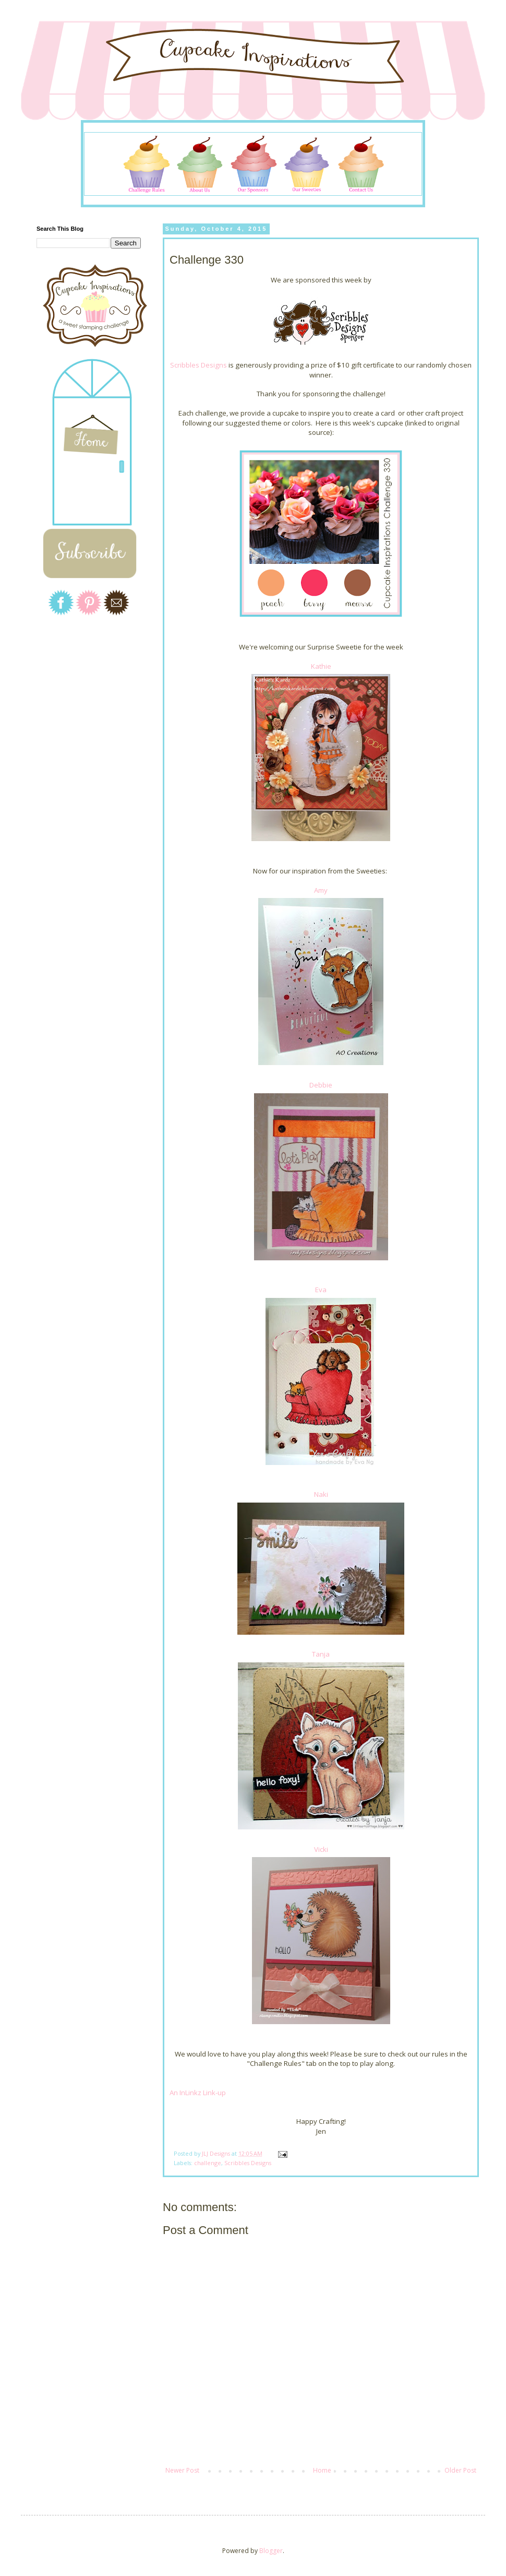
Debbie (320, 1085)
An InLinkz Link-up (198, 2092)
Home (322, 2470)
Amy (321, 890)
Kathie (321, 666)
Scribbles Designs (198, 365)
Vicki (321, 1849)
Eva (321, 1289)
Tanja (321, 1654)
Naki (321, 1494)
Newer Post (182, 2470)
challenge (207, 2163)
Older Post (460, 2470)
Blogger (271, 2550)
